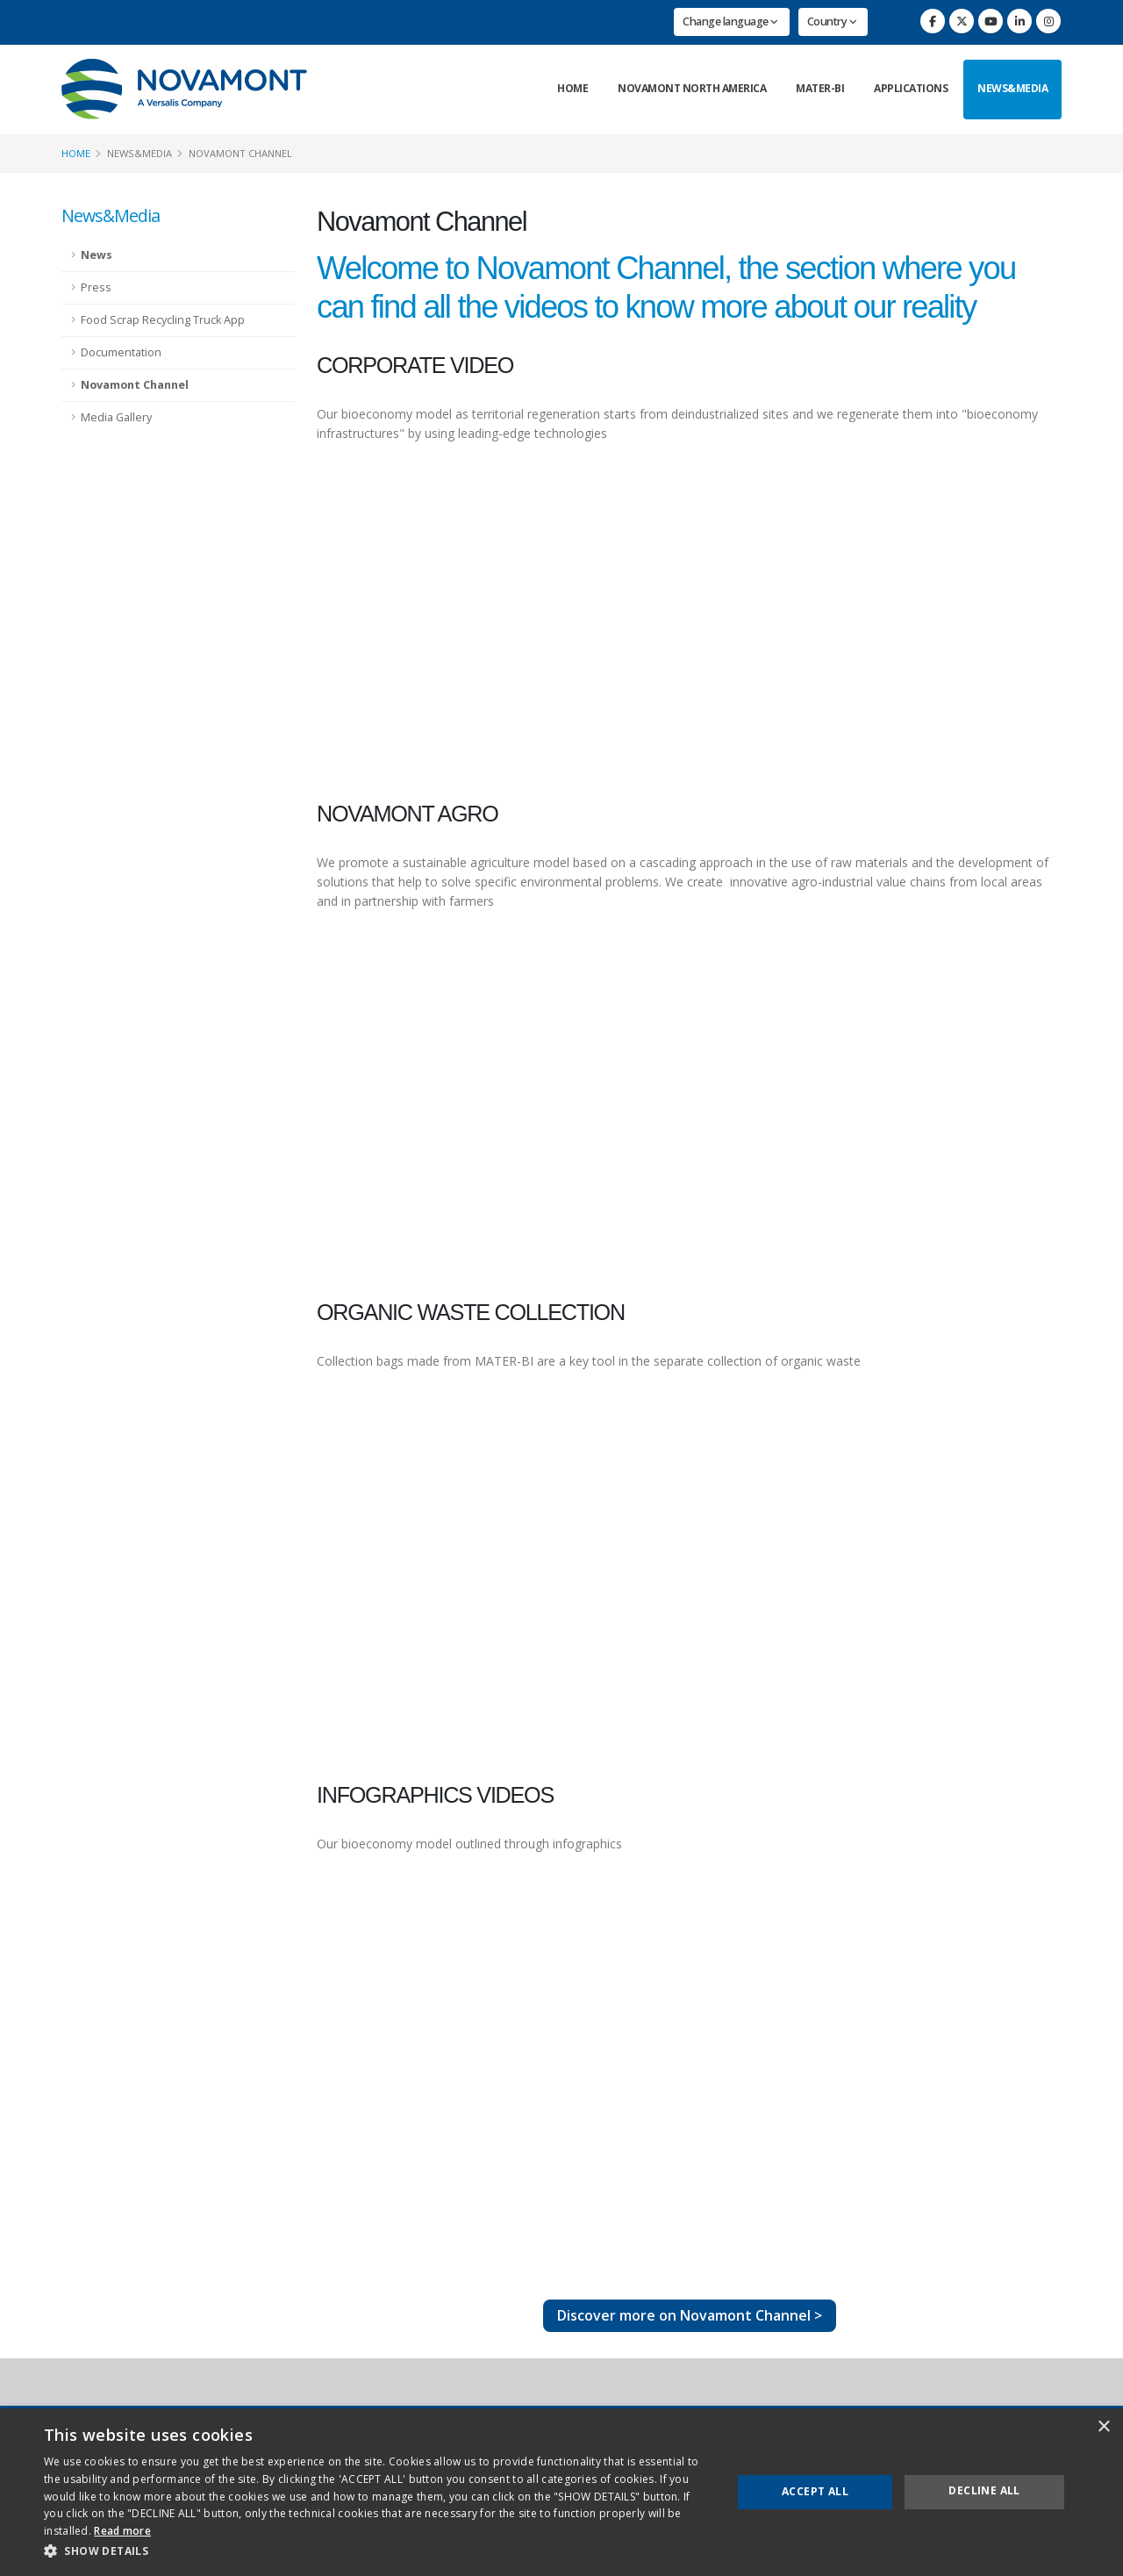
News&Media (1012, 88)
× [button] (1103, 2427)
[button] (378, 2551)
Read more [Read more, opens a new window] (122, 2530)
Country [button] (832, 21)
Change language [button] (730, 21)
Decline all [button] (983, 2490)
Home (572, 88)
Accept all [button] (815, 2491)
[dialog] (561, 2492)
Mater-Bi (820, 88)
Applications (911, 88)
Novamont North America (692, 88)
